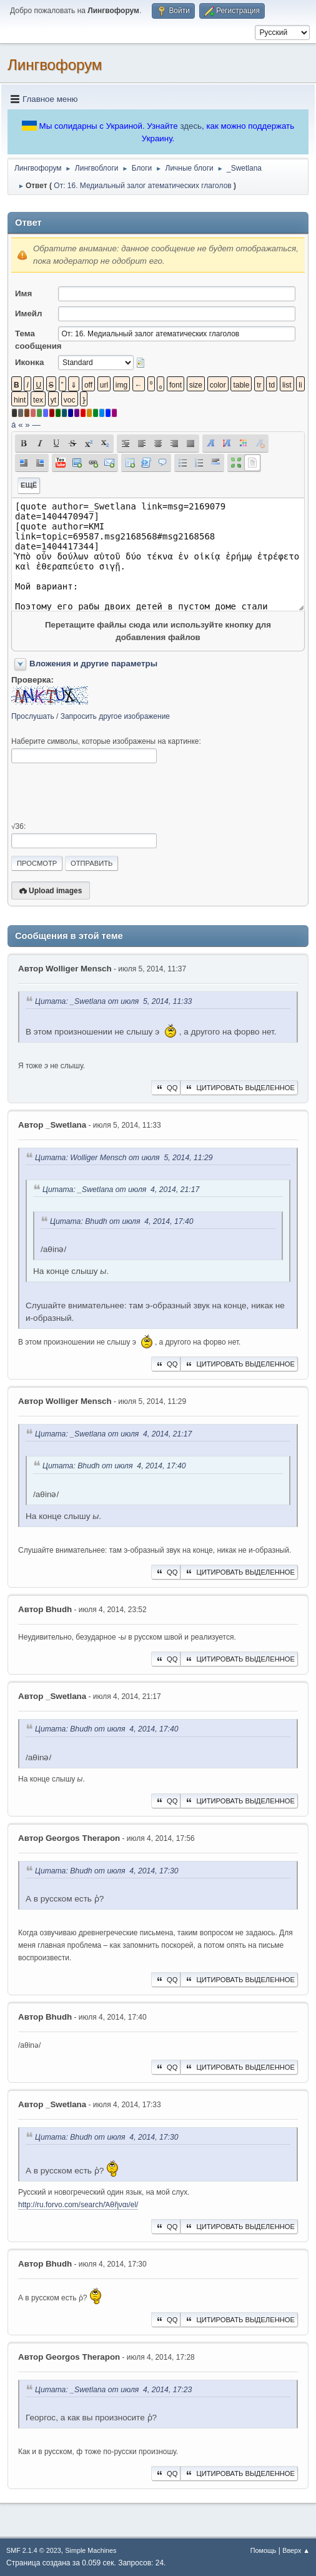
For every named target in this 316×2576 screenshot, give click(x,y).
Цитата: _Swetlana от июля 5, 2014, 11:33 (113, 1001)
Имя (23, 293)
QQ (165, 1087)
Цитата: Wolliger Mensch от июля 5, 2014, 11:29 (124, 1157)
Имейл (28, 313)
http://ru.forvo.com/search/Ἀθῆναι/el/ (78, 2204)
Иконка (29, 362)
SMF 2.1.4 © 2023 (33, 2550)
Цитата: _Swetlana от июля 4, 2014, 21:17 (120, 1189)
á (13, 424)
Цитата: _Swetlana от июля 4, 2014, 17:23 (113, 2389)
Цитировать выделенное (239, 1087)
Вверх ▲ (296, 2550)
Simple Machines (90, 2550)
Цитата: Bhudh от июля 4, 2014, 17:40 (122, 1221)
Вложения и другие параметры (93, 663)
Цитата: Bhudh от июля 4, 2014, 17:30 (107, 1871)
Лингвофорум (54, 64)
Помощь (263, 2550)
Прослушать (32, 716)
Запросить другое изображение (115, 716)
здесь (191, 126)
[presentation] (106, 792)
